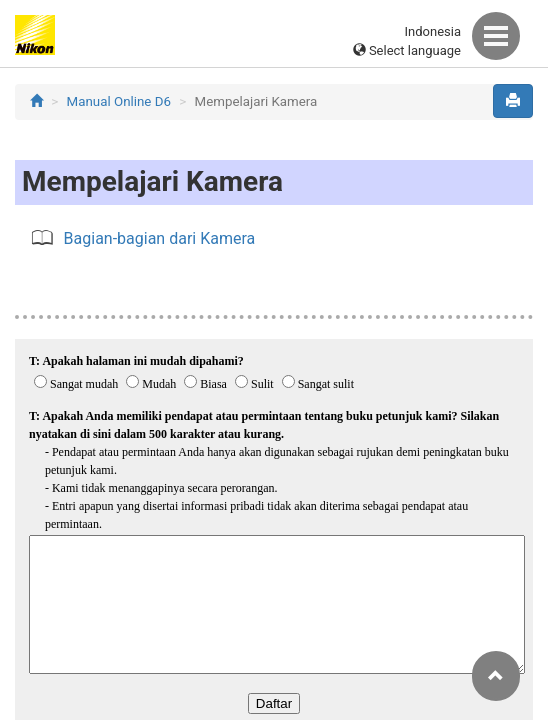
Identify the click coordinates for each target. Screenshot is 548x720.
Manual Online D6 (119, 101)
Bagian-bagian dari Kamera (160, 238)
